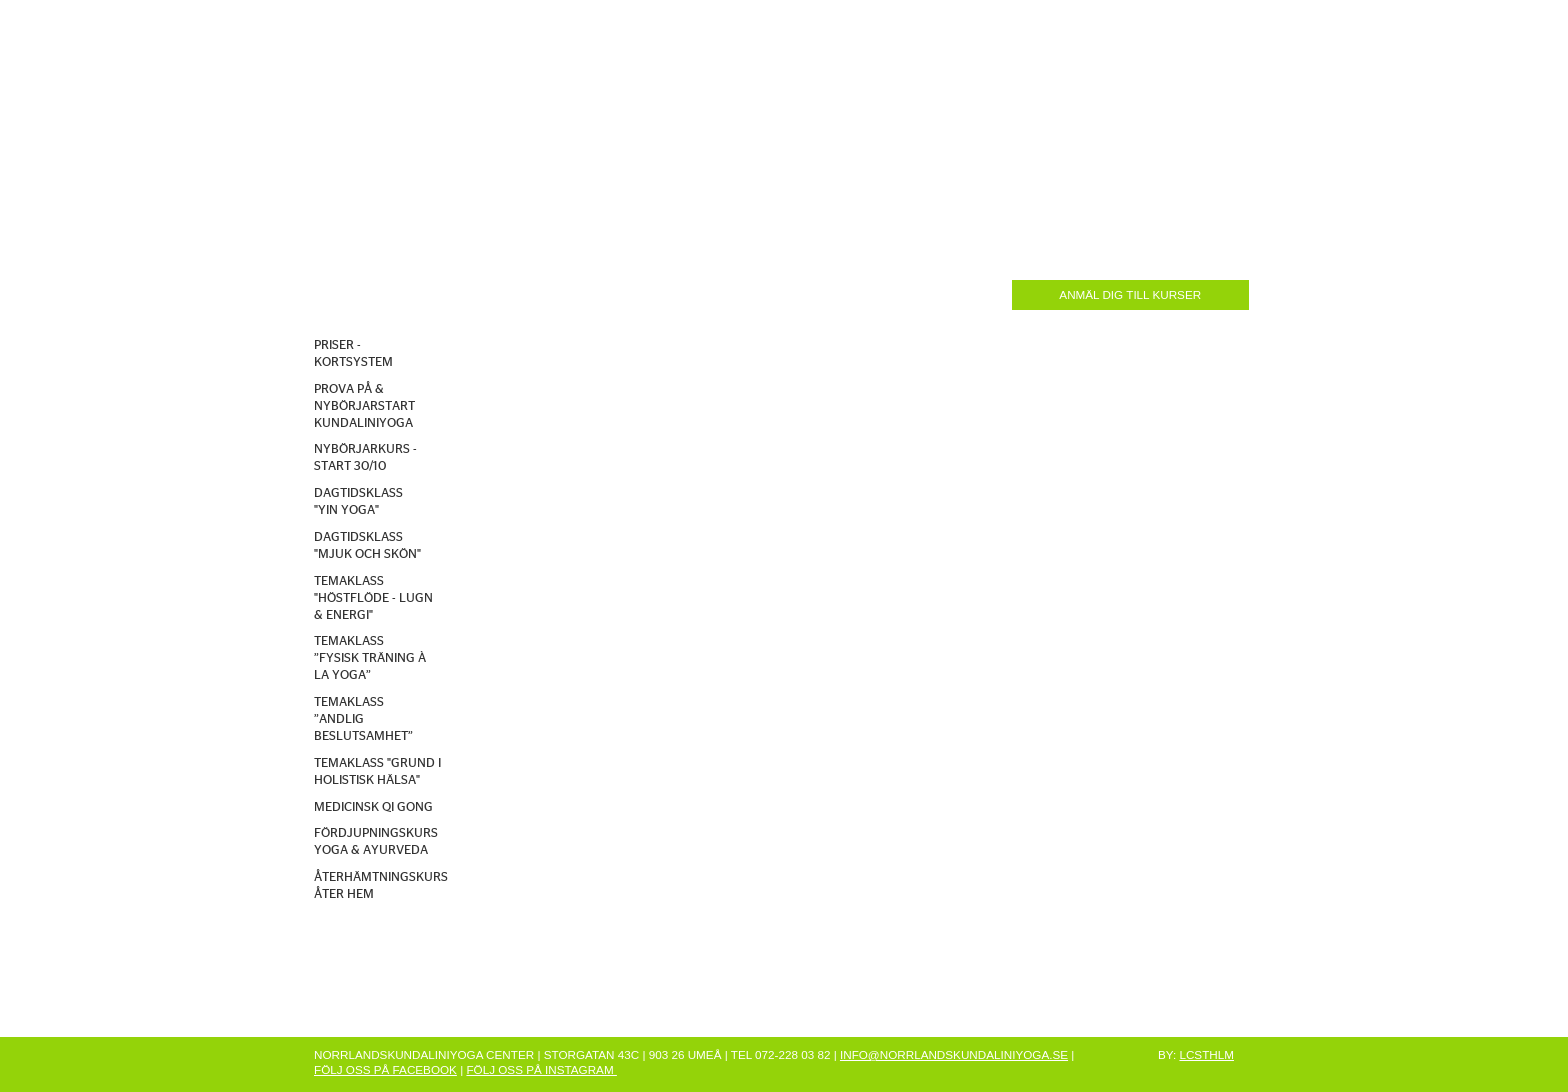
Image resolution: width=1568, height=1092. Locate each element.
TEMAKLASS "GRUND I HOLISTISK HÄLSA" (377, 772)
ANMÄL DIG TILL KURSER (1130, 294)
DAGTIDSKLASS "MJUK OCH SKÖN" (367, 546)
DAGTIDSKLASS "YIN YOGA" (358, 502)
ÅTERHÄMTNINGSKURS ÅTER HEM (381, 886)
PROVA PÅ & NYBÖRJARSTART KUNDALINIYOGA (364, 406)
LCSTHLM (1206, 1054)
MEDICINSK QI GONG (373, 807)
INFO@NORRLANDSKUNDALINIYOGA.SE (954, 1054)
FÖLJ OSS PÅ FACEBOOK (385, 1069)
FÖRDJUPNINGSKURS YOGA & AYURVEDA (376, 842)
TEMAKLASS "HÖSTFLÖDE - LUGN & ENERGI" (373, 598)
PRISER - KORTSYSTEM (353, 354)
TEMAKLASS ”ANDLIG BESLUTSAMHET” (363, 719)
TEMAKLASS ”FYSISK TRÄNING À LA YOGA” (370, 658)
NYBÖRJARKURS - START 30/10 (365, 458)
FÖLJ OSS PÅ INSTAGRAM (541, 1069)
